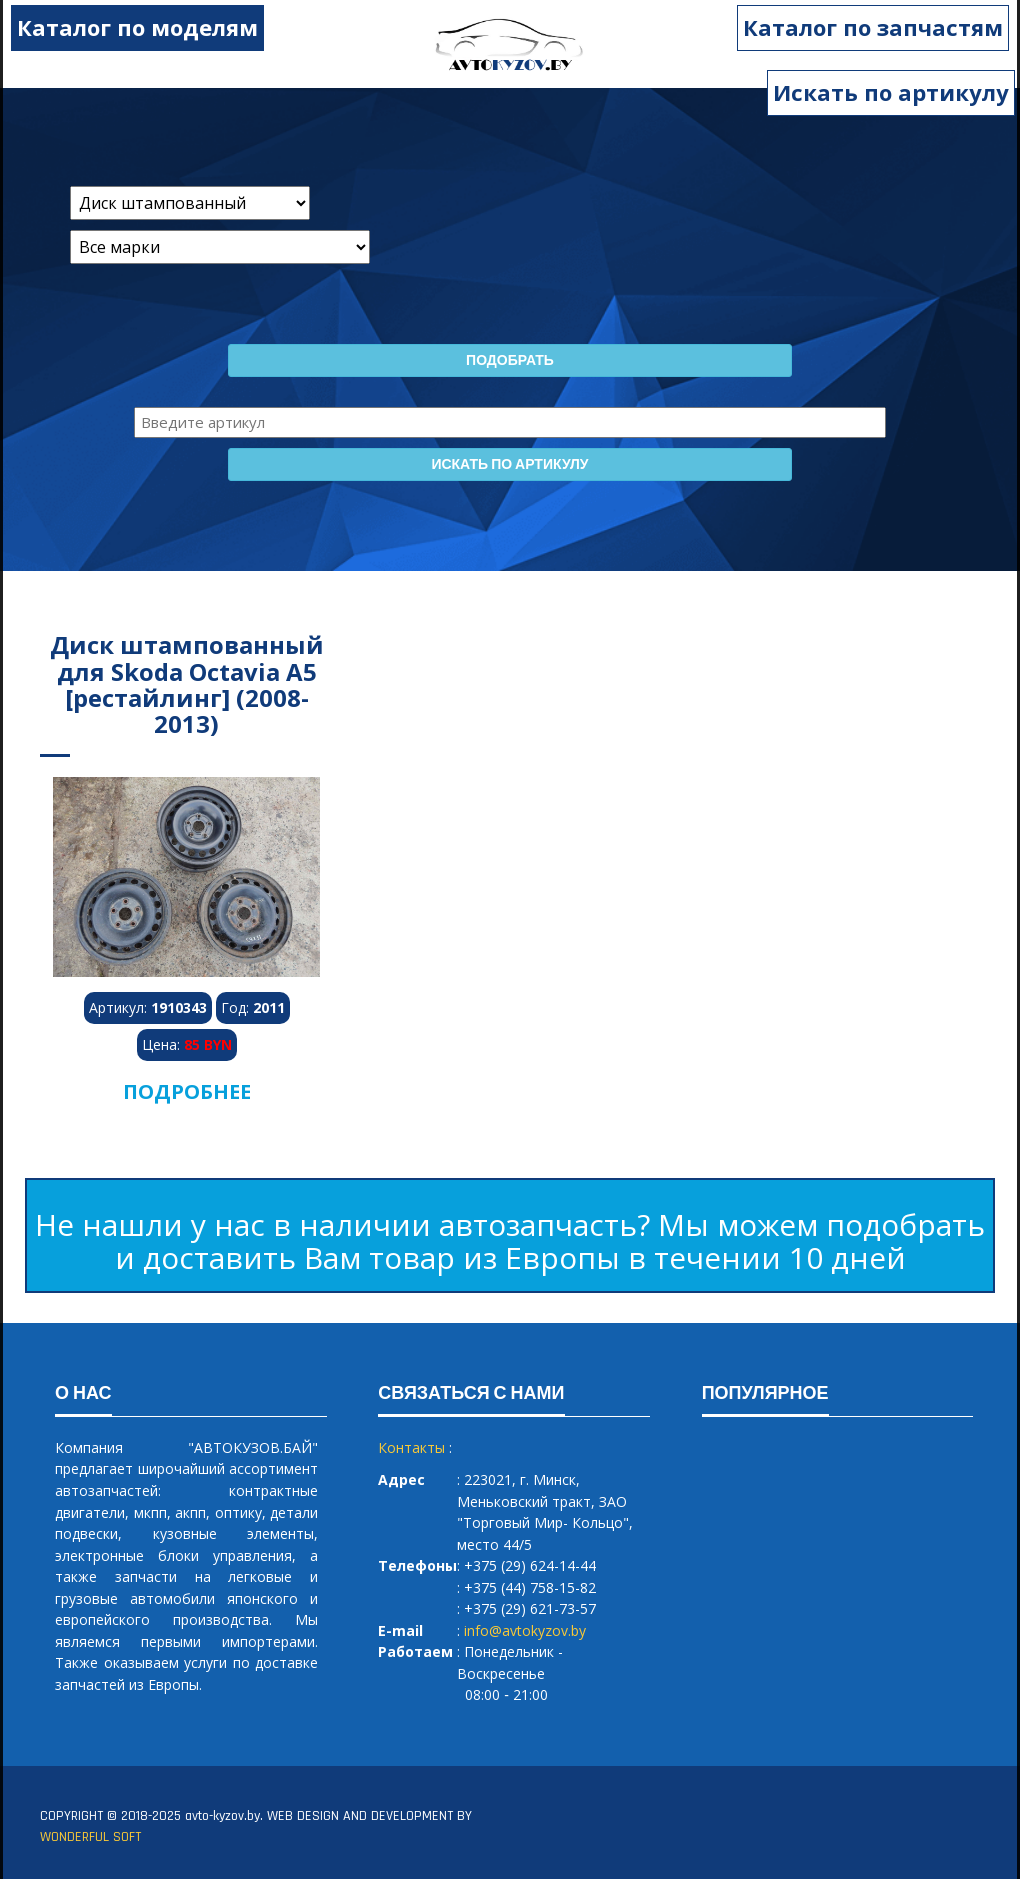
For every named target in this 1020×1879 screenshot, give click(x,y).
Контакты (411, 1447)
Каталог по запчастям (879, 27)
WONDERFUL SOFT (90, 1837)
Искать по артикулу (891, 92)
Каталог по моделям (131, 27)
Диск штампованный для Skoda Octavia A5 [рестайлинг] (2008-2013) (187, 684)
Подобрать (510, 361)
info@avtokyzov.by (525, 1630)
